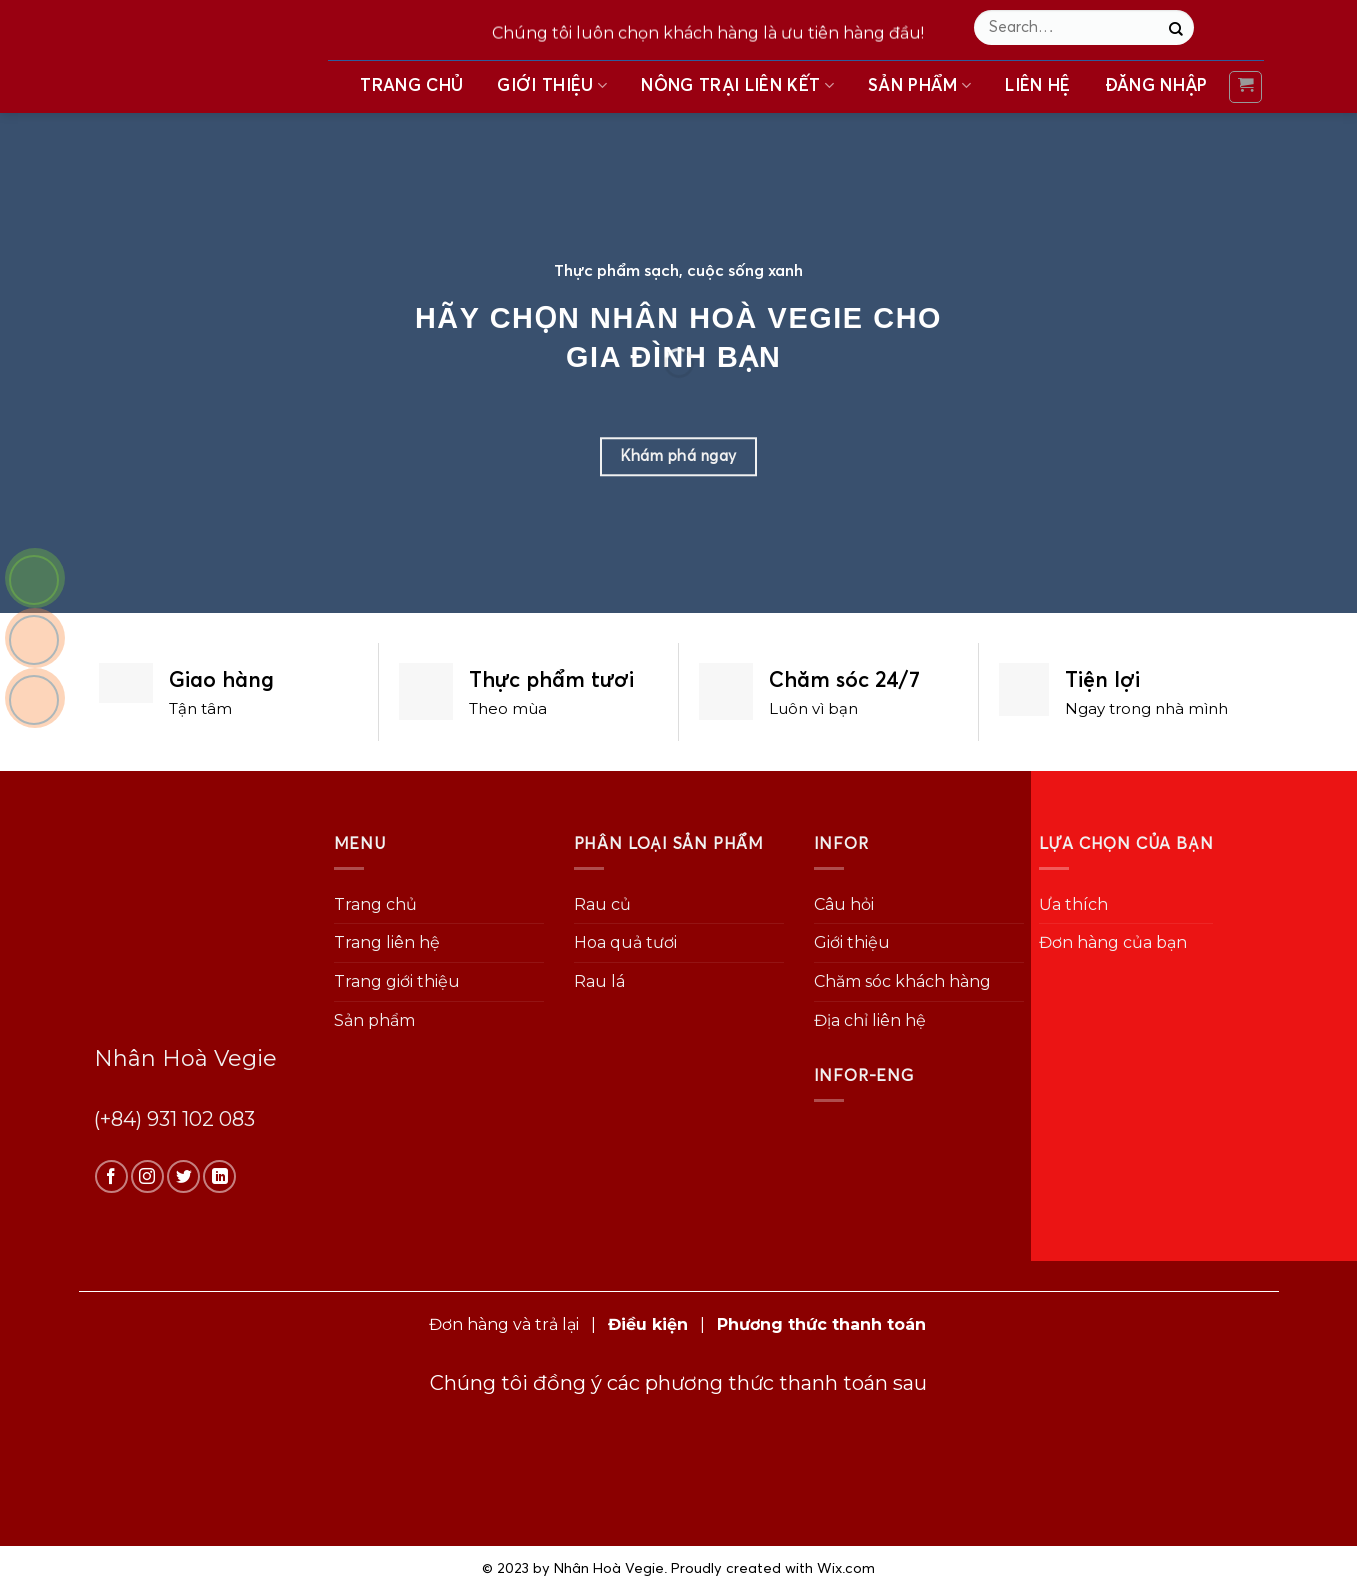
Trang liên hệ (387, 942)
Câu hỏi (844, 904)
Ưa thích (1073, 904)
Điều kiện (648, 1324)
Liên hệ (1037, 84)
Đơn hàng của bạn (1113, 942)
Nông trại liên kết (737, 84)
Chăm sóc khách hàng (902, 981)
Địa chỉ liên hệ (870, 1020)
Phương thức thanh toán (821, 1324)
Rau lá (599, 981)
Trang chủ (411, 84)
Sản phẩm (919, 84)
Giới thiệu (552, 84)
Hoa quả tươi (625, 942)
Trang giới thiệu (397, 981)
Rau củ (602, 904)
